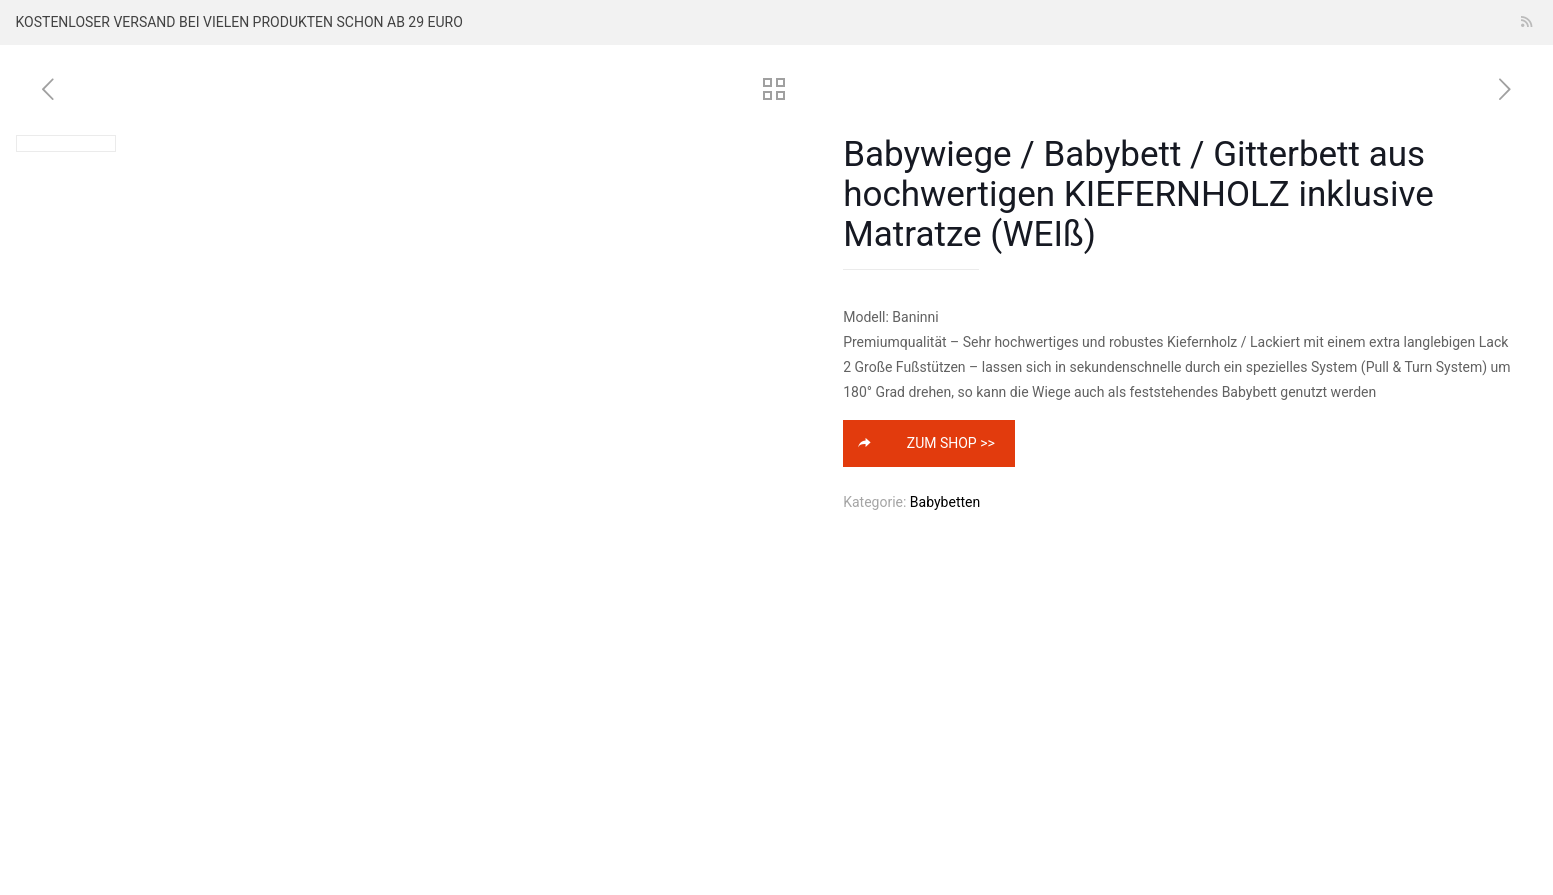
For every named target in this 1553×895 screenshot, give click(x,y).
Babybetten (945, 502)
